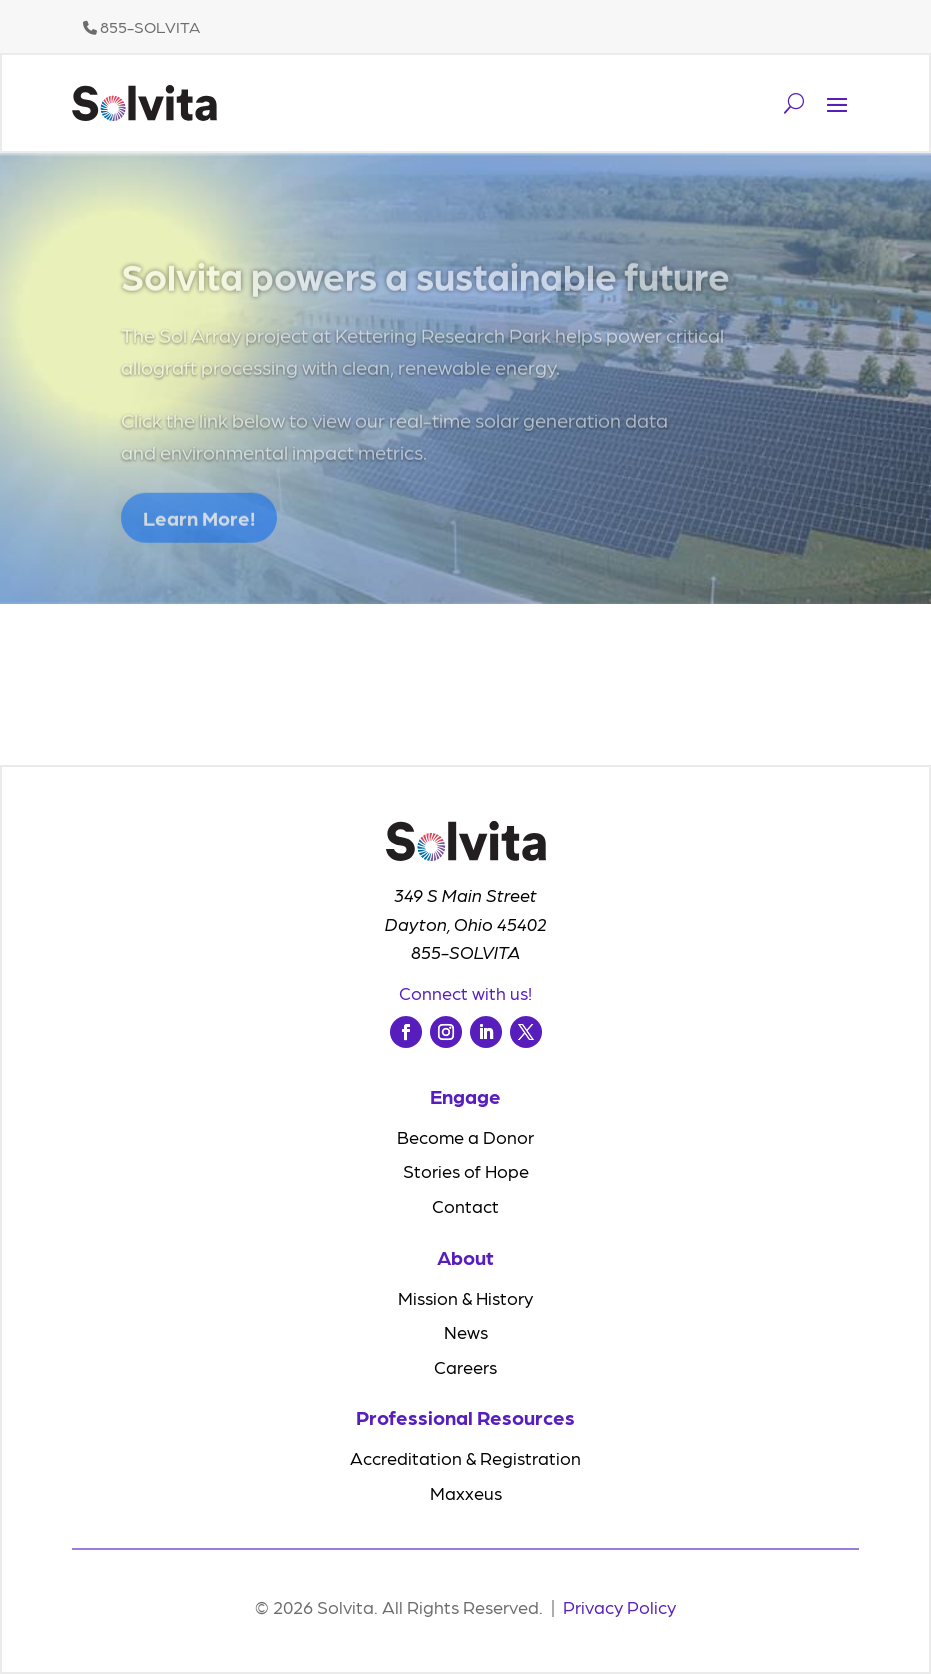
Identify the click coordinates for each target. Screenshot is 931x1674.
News (466, 1331)
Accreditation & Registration (465, 1457)
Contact (465, 1205)
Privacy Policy (619, 1606)
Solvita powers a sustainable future (425, 287)
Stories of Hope (466, 1170)
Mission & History (465, 1297)
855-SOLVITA (141, 26)
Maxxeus (466, 1492)
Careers (465, 1366)
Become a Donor (465, 1136)
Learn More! (199, 531)
